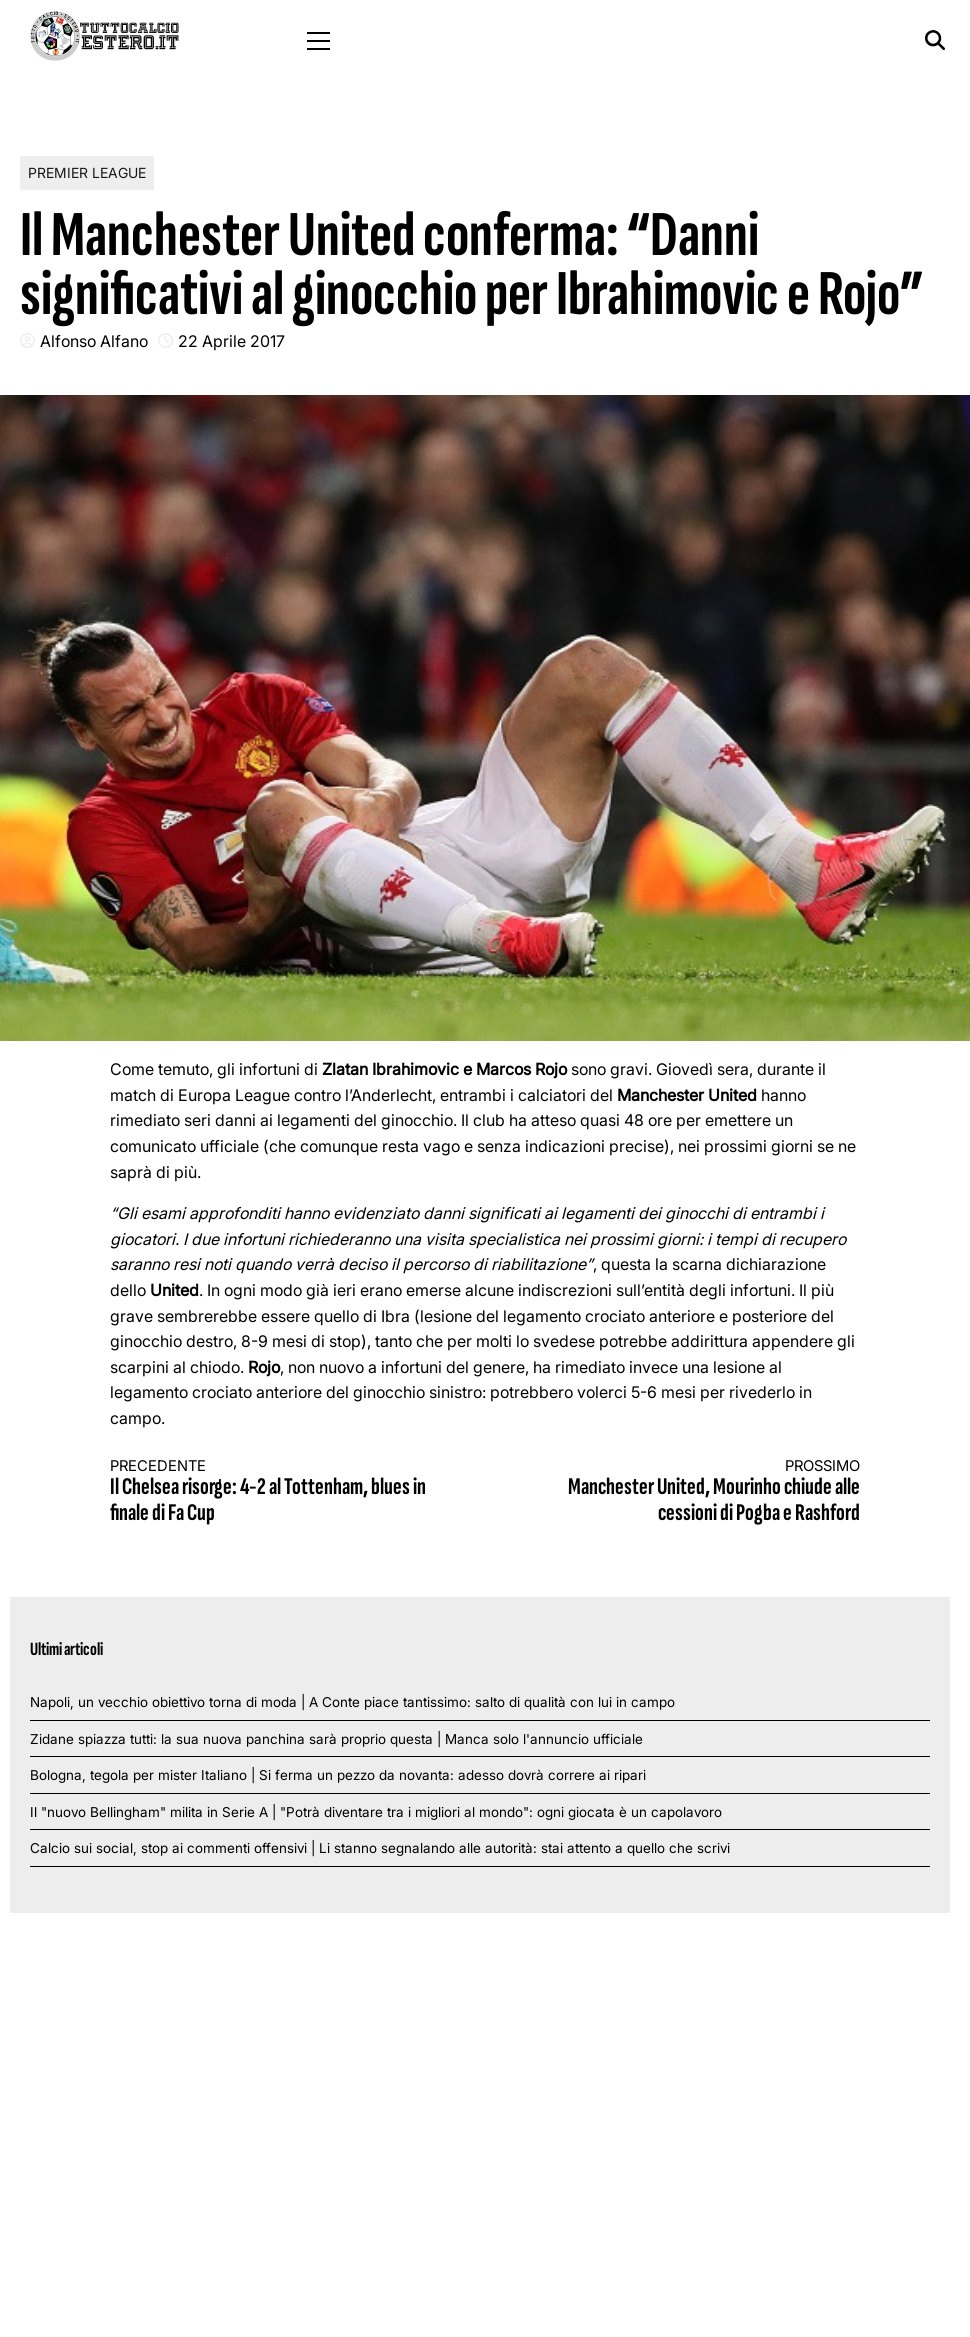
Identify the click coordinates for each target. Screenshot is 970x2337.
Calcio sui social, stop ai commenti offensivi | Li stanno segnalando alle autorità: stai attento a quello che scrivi (380, 1848)
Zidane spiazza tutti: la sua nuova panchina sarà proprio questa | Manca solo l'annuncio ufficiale (336, 1739)
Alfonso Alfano (94, 341)
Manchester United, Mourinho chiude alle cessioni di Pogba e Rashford (692, 1492)
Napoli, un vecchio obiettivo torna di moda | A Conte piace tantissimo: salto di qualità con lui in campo (352, 1702)
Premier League (87, 172)
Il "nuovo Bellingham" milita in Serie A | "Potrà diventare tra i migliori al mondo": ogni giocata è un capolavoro (376, 1812)
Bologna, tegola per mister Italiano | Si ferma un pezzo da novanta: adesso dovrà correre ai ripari (338, 1775)
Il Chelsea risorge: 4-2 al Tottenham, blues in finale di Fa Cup (279, 1492)
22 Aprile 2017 (231, 341)
